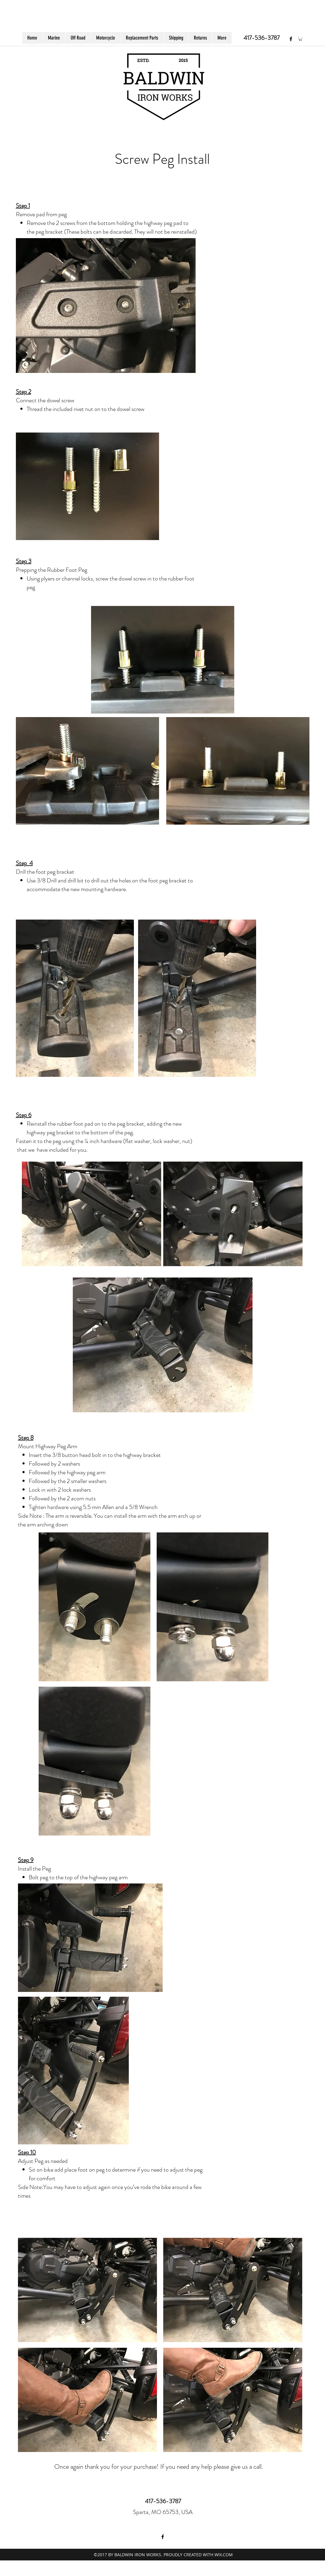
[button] (300, 39)
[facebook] (291, 39)
